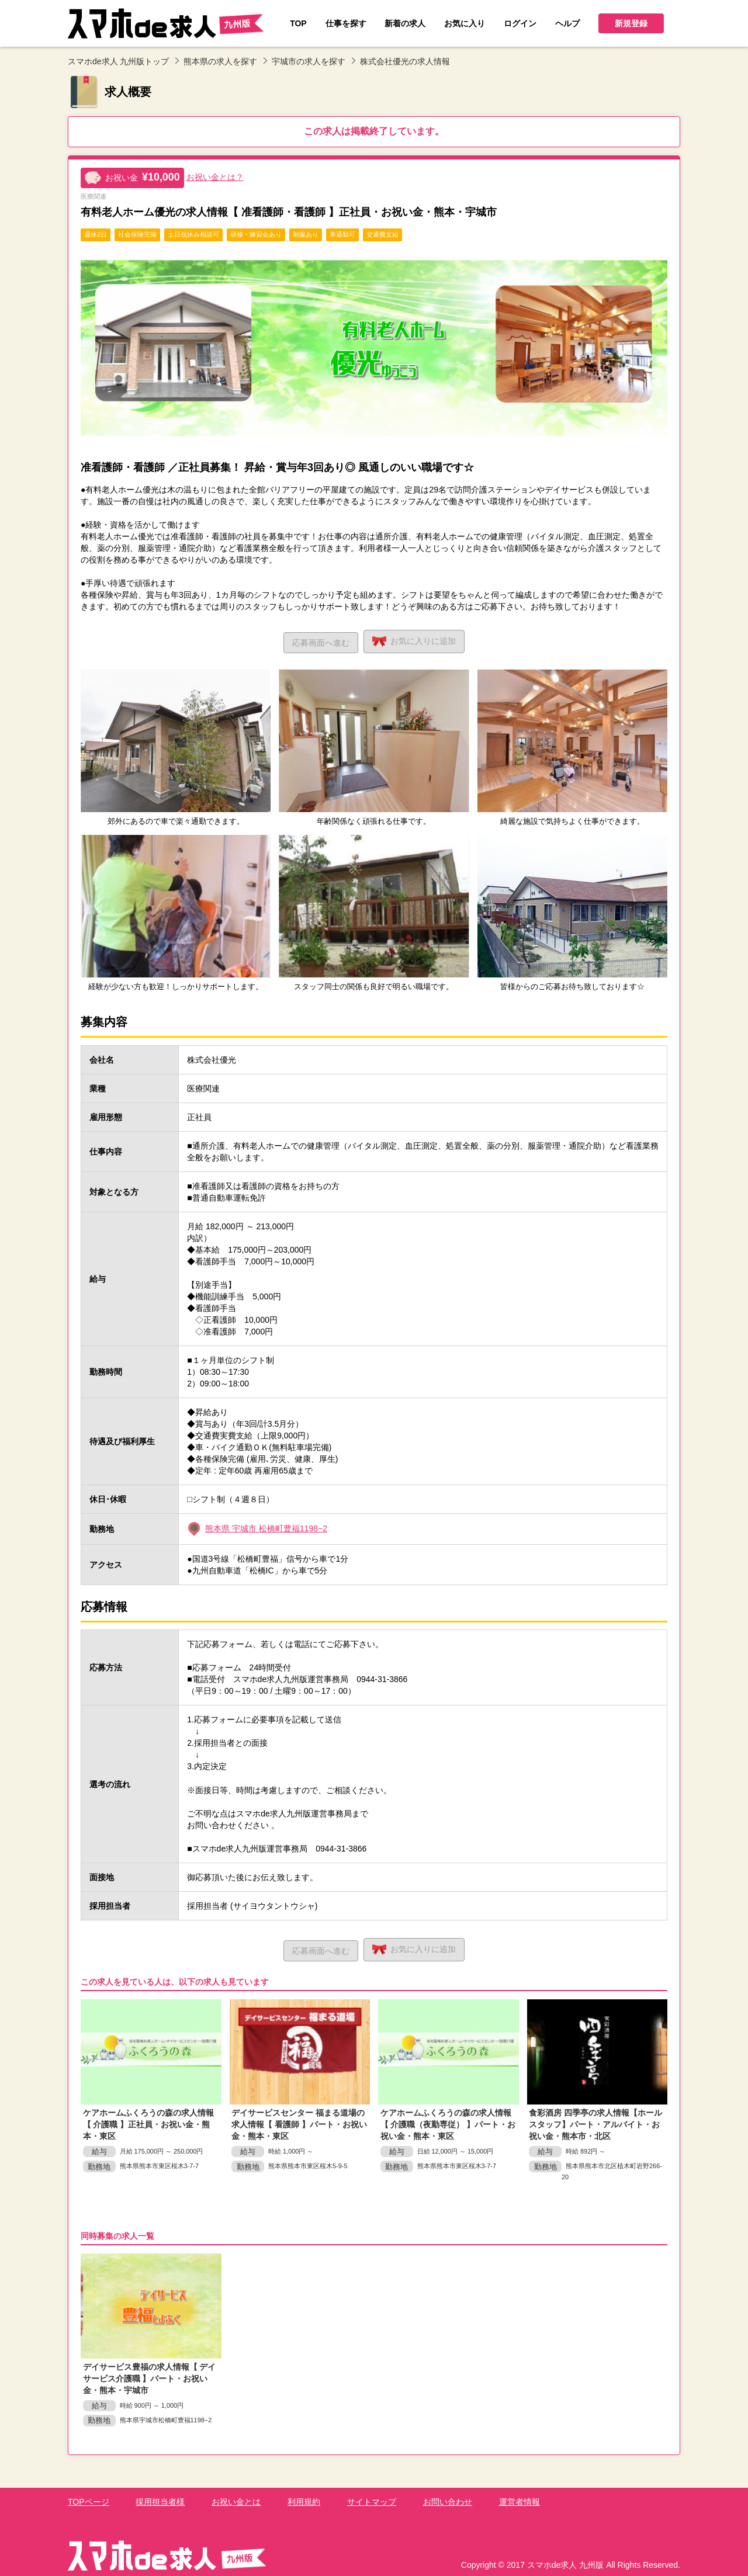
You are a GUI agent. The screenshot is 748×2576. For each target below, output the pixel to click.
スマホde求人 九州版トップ (118, 61)
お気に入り (416, 640)
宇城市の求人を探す (308, 61)
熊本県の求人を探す (220, 61)
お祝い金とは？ (215, 177)
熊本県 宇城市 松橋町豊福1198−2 (266, 1526)
